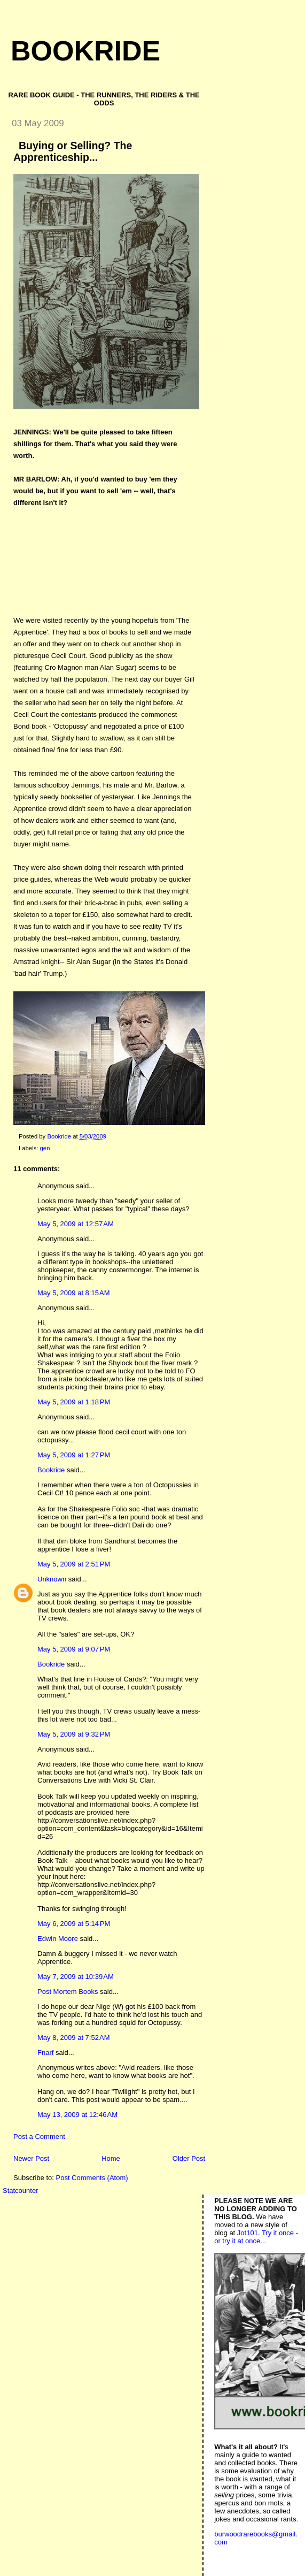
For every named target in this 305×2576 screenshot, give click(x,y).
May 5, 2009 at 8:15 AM (73, 1293)
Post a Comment (39, 2136)
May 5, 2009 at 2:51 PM (73, 1564)
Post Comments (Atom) (92, 2178)
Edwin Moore (57, 1939)
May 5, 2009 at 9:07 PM (73, 1649)
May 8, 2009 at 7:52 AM (73, 2038)
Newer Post (31, 2158)
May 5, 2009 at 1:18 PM (73, 1402)
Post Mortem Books (67, 1992)
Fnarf (45, 2052)
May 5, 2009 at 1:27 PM (73, 1455)
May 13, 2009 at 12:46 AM (77, 2115)
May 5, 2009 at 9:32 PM (73, 1734)
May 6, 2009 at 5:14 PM (73, 1924)
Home (110, 2158)
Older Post (189, 2158)
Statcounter (20, 2191)
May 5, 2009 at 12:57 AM (75, 1224)
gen (45, 1148)
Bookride (85, 50)
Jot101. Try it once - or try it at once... (256, 2237)
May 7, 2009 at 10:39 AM (75, 1977)
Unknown (51, 1579)
